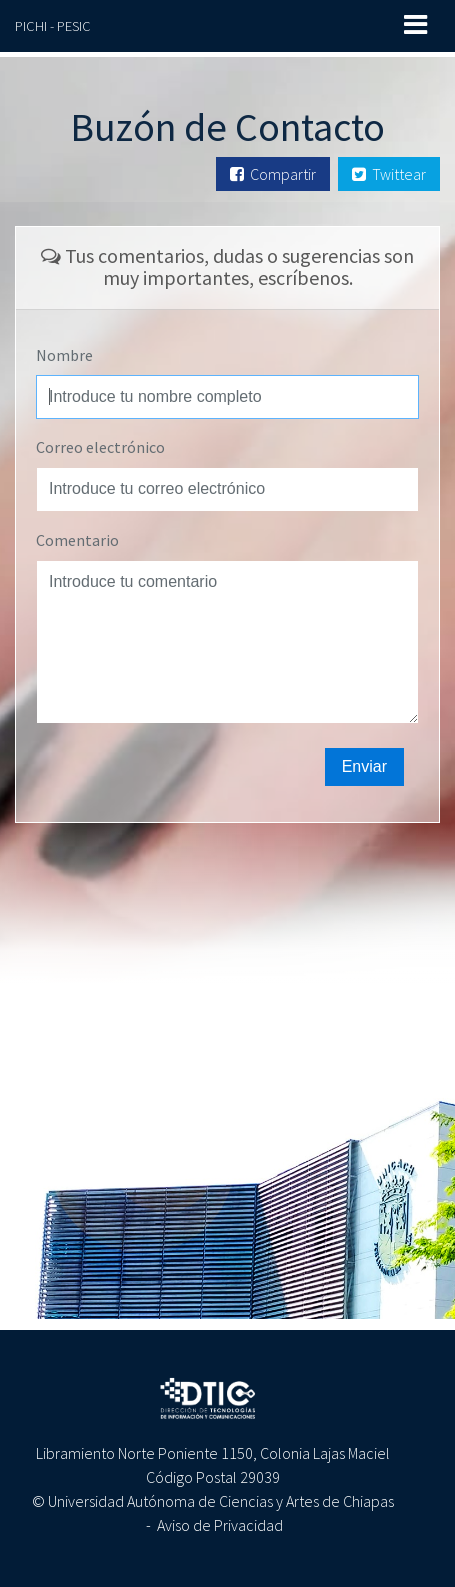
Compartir (273, 174)
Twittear (389, 174)
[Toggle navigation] (415, 24)
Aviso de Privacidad (220, 1525)
